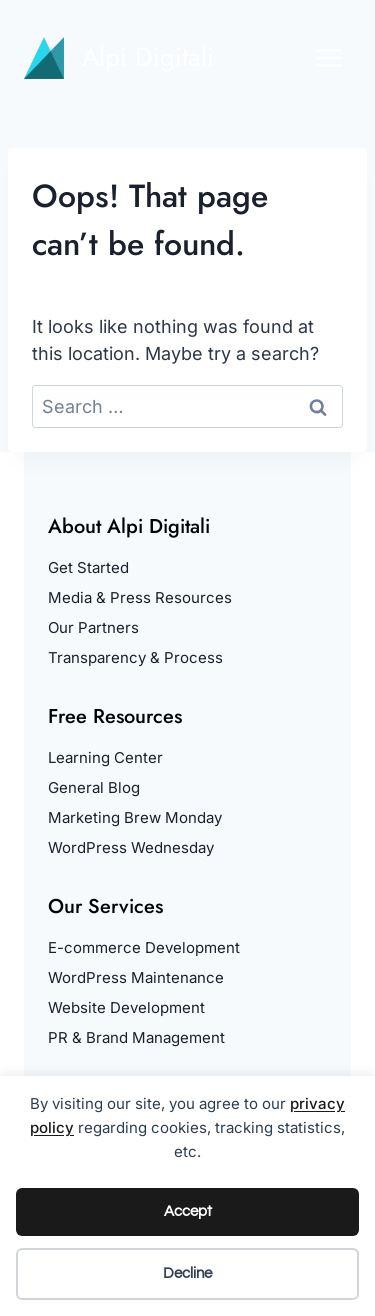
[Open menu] (329, 58)
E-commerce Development (144, 947)
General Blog (94, 787)
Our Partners (93, 627)
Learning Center (105, 757)
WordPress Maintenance (136, 977)
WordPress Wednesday (131, 847)
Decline (187, 1273)
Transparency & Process (135, 657)
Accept (188, 1211)
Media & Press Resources (140, 597)
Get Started (88, 567)
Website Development (126, 1007)
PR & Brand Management (136, 1037)
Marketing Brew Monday (135, 817)
